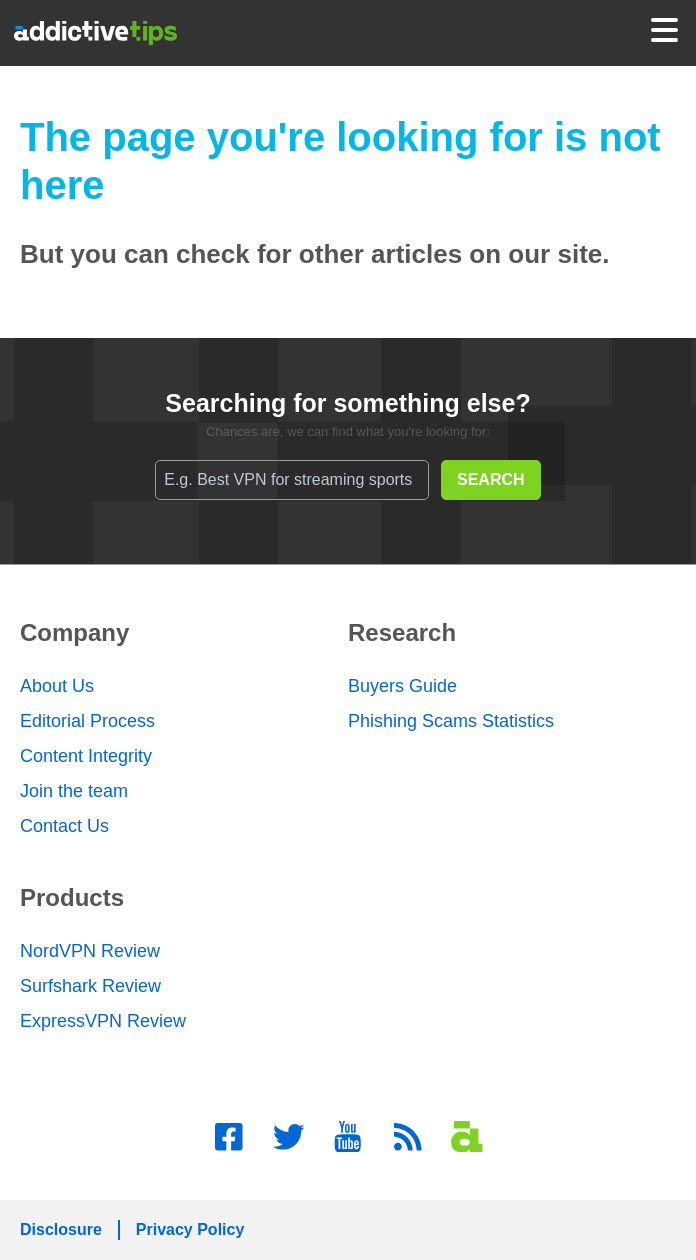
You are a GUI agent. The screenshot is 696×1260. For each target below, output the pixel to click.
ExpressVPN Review (103, 1021)
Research (402, 632)
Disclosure (61, 1229)
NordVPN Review (90, 951)
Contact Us (64, 826)
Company (74, 632)
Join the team (74, 791)
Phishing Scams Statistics (451, 721)
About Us (57, 686)
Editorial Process (87, 721)
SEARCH (491, 479)
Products (72, 897)
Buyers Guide (402, 686)
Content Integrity (86, 756)
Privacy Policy (190, 1229)
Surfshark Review (90, 986)
